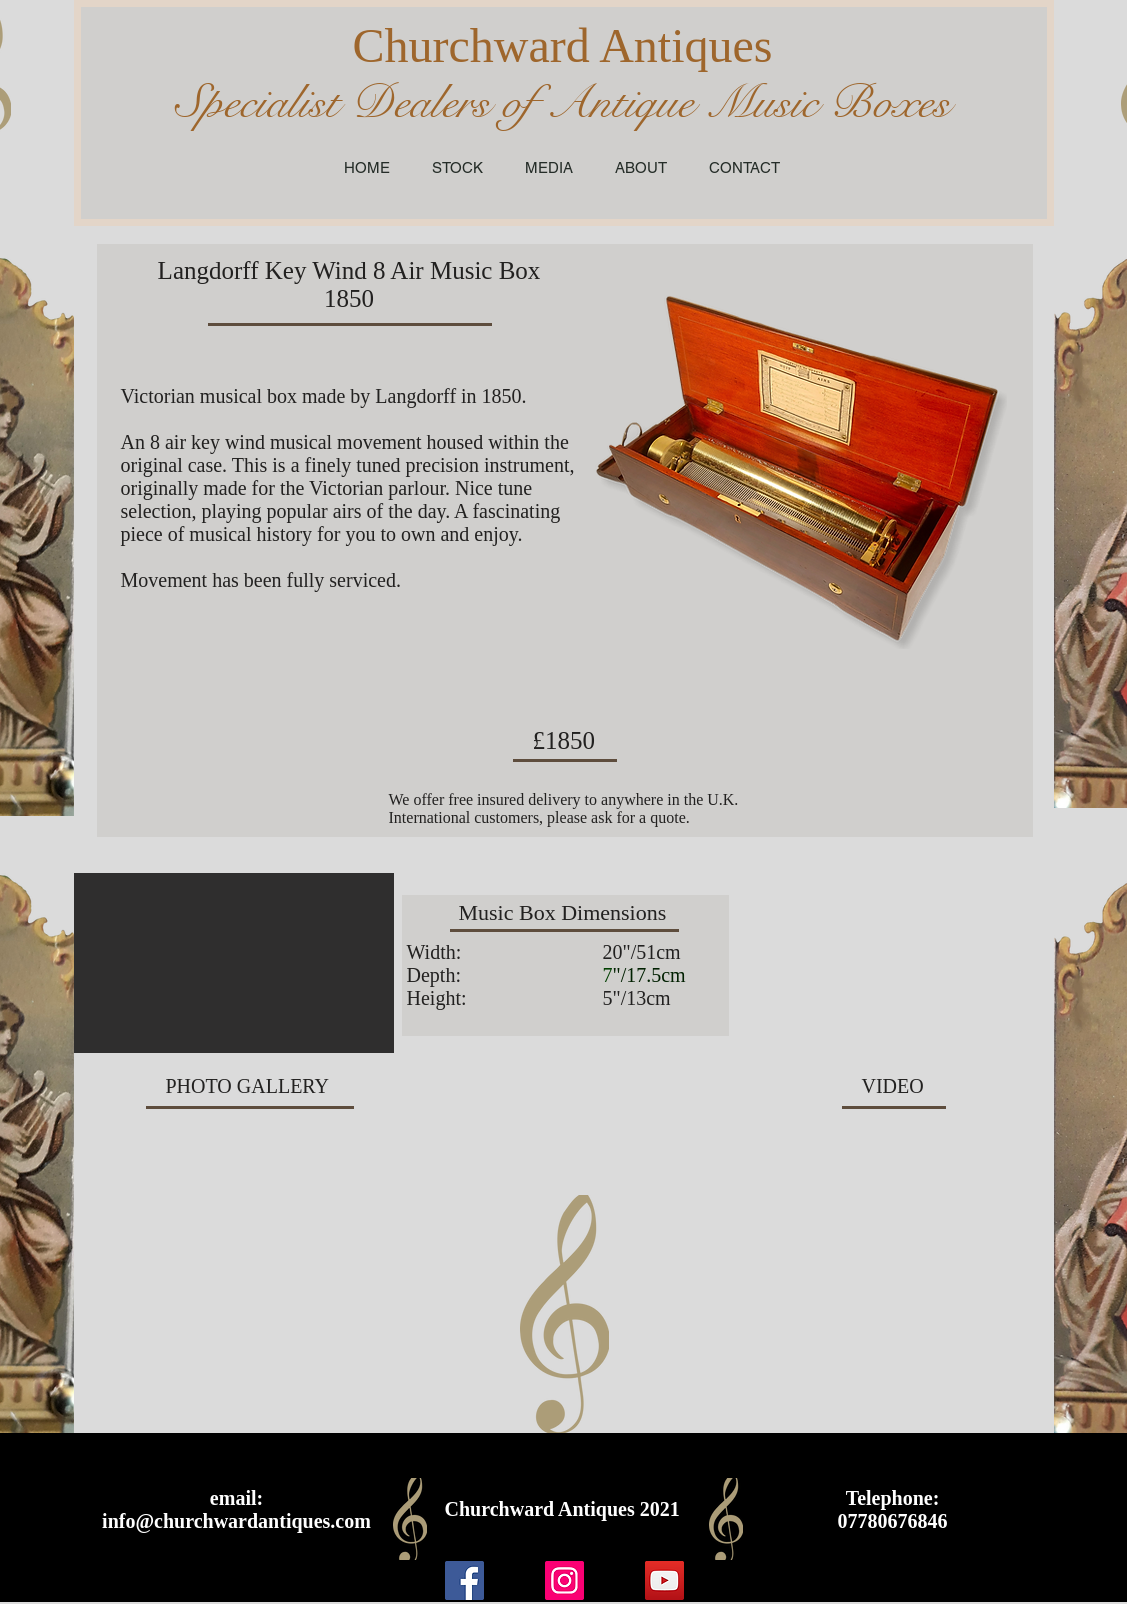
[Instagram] (564, 1580)
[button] (234, 963)
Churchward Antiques (563, 45)
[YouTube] (664, 1580)
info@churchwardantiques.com (236, 1521)
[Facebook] (464, 1580)
